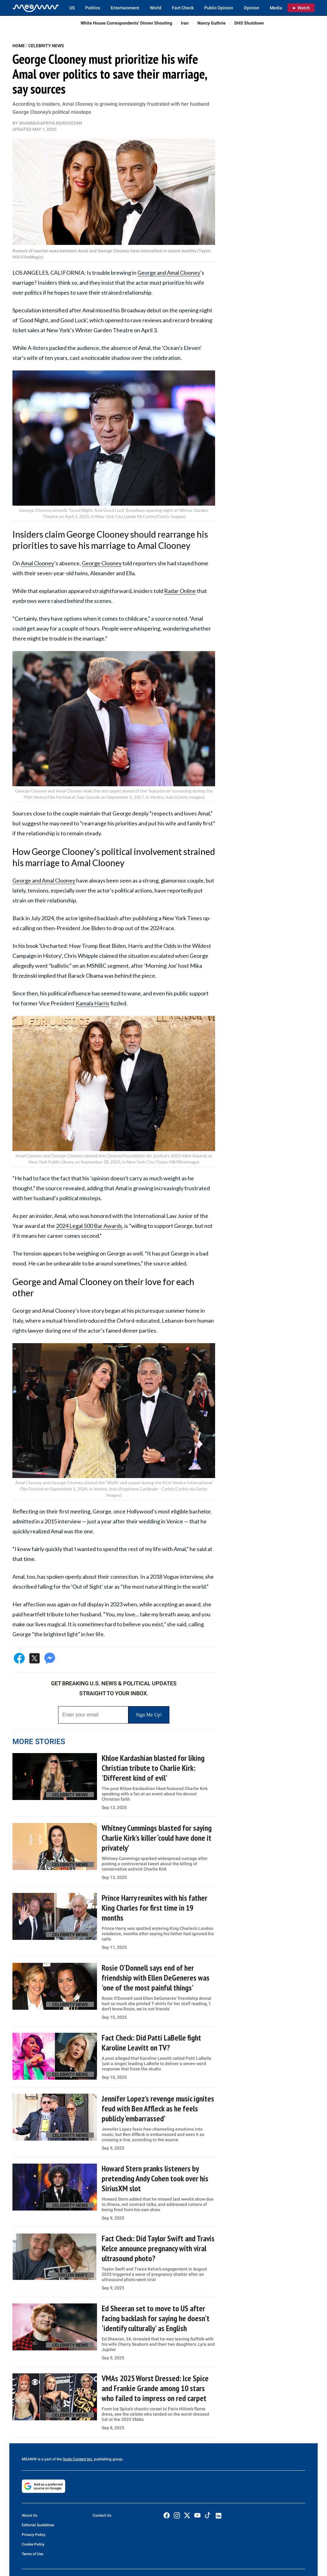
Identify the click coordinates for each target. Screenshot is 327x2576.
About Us (29, 2515)
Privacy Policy (33, 2534)
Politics (92, 7)
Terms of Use (32, 2554)
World (155, 7)
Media (276, 7)
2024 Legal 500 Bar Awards (89, 1225)
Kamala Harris (92, 1003)
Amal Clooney (37, 563)
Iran (185, 23)
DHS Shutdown (249, 23)
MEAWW (29, 2459)
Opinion (251, 7)
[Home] (35, 8)
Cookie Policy (33, 2544)
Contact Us (102, 2515)
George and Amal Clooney (168, 272)
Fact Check (183, 7)
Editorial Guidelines (38, 2525)
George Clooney (102, 563)
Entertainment (125, 7)
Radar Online (180, 590)
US (72, 7)
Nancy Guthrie (211, 23)
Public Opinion (218, 7)
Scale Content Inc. (78, 2459)
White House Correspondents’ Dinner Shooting (126, 23)
